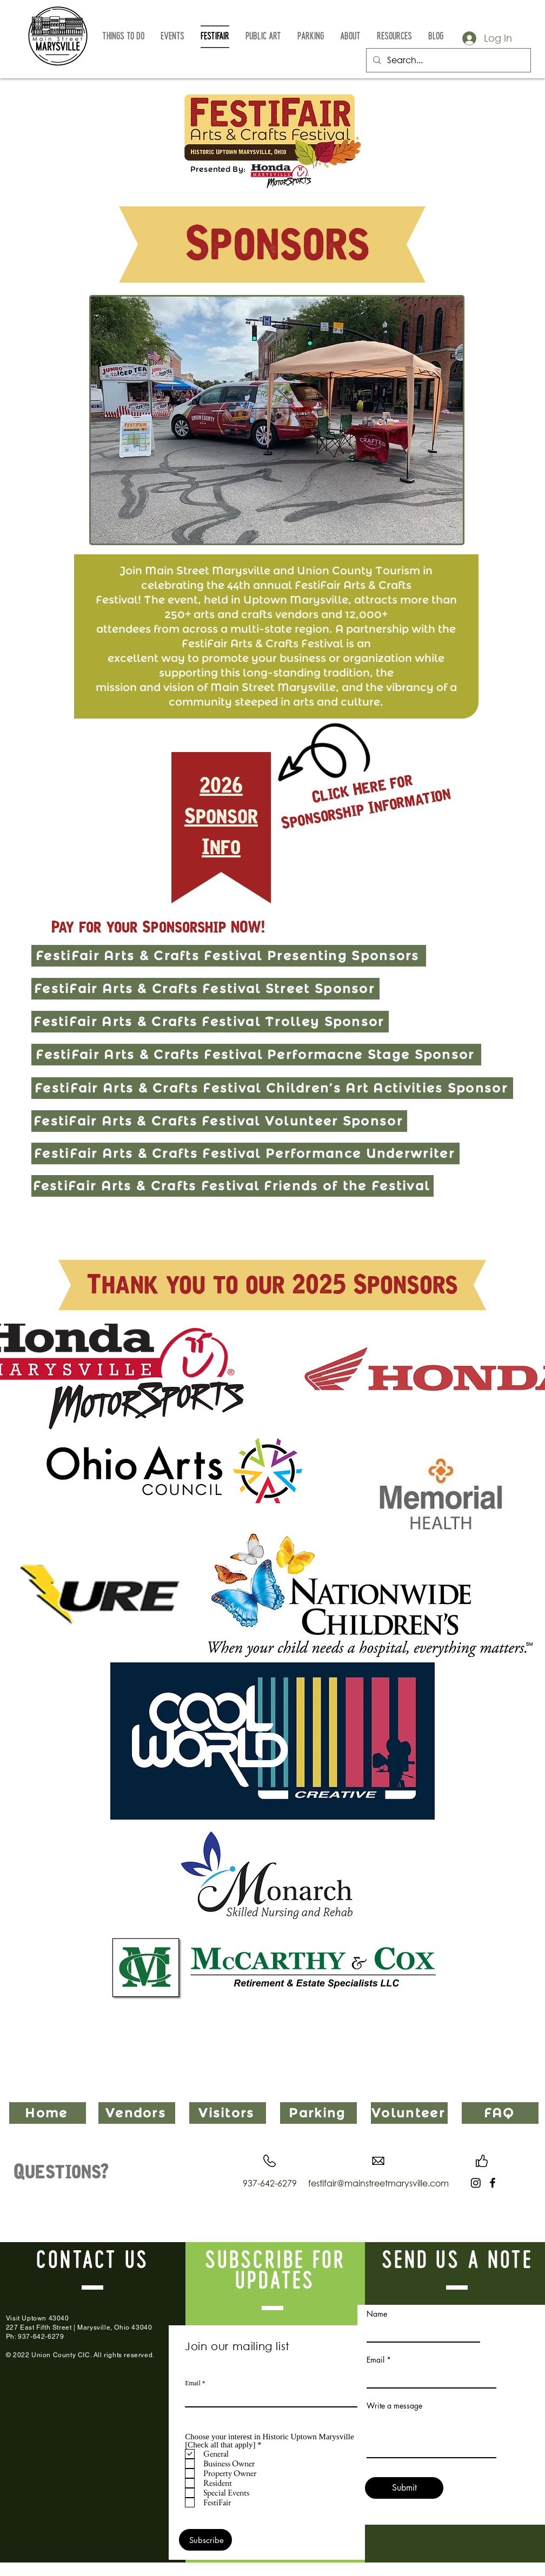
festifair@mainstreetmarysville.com (378, 2183)
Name (377, 2314)
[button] (123, 36)
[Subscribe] (205, 2540)
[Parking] (318, 2113)
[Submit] (404, 2488)
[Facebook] (492, 2182)
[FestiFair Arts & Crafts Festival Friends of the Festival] (232, 1186)
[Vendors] (136, 2113)
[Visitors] (227, 2113)
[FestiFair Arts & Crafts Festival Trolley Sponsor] (210, 1021)
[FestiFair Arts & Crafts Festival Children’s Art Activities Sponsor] (272, 1088)
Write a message (394, 2406)
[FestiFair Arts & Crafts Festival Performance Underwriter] (245, 1153)
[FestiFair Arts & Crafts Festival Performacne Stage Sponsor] (256, 1054)
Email (193, 2383)
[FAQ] (500, 2113)
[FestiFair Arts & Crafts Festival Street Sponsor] (205, 988)
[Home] (47, 2113)
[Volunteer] (409, 2113)
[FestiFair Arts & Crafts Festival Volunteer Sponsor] (219, 1121)
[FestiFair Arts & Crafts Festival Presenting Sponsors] (228, 956)
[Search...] (447, 60)
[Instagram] (475, 2182)
